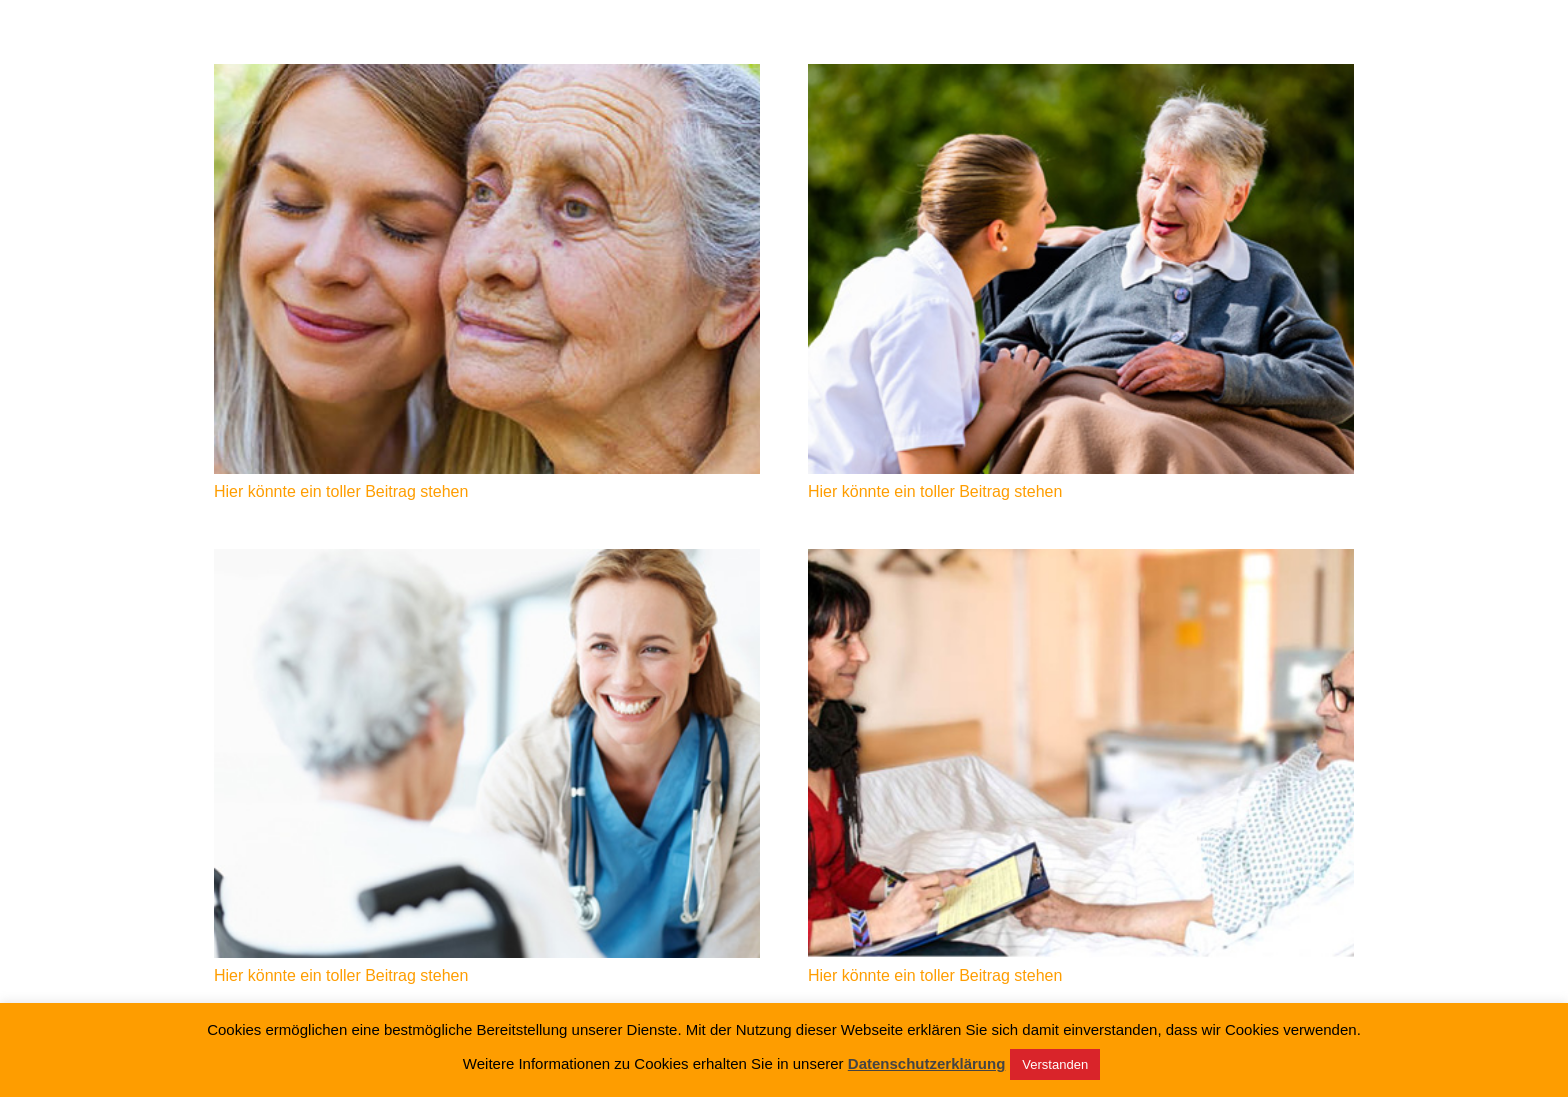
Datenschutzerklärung (927, 1064)
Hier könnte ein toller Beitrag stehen (341, 491)
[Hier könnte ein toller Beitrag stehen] (487, 269)
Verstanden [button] (1055, 1064)
